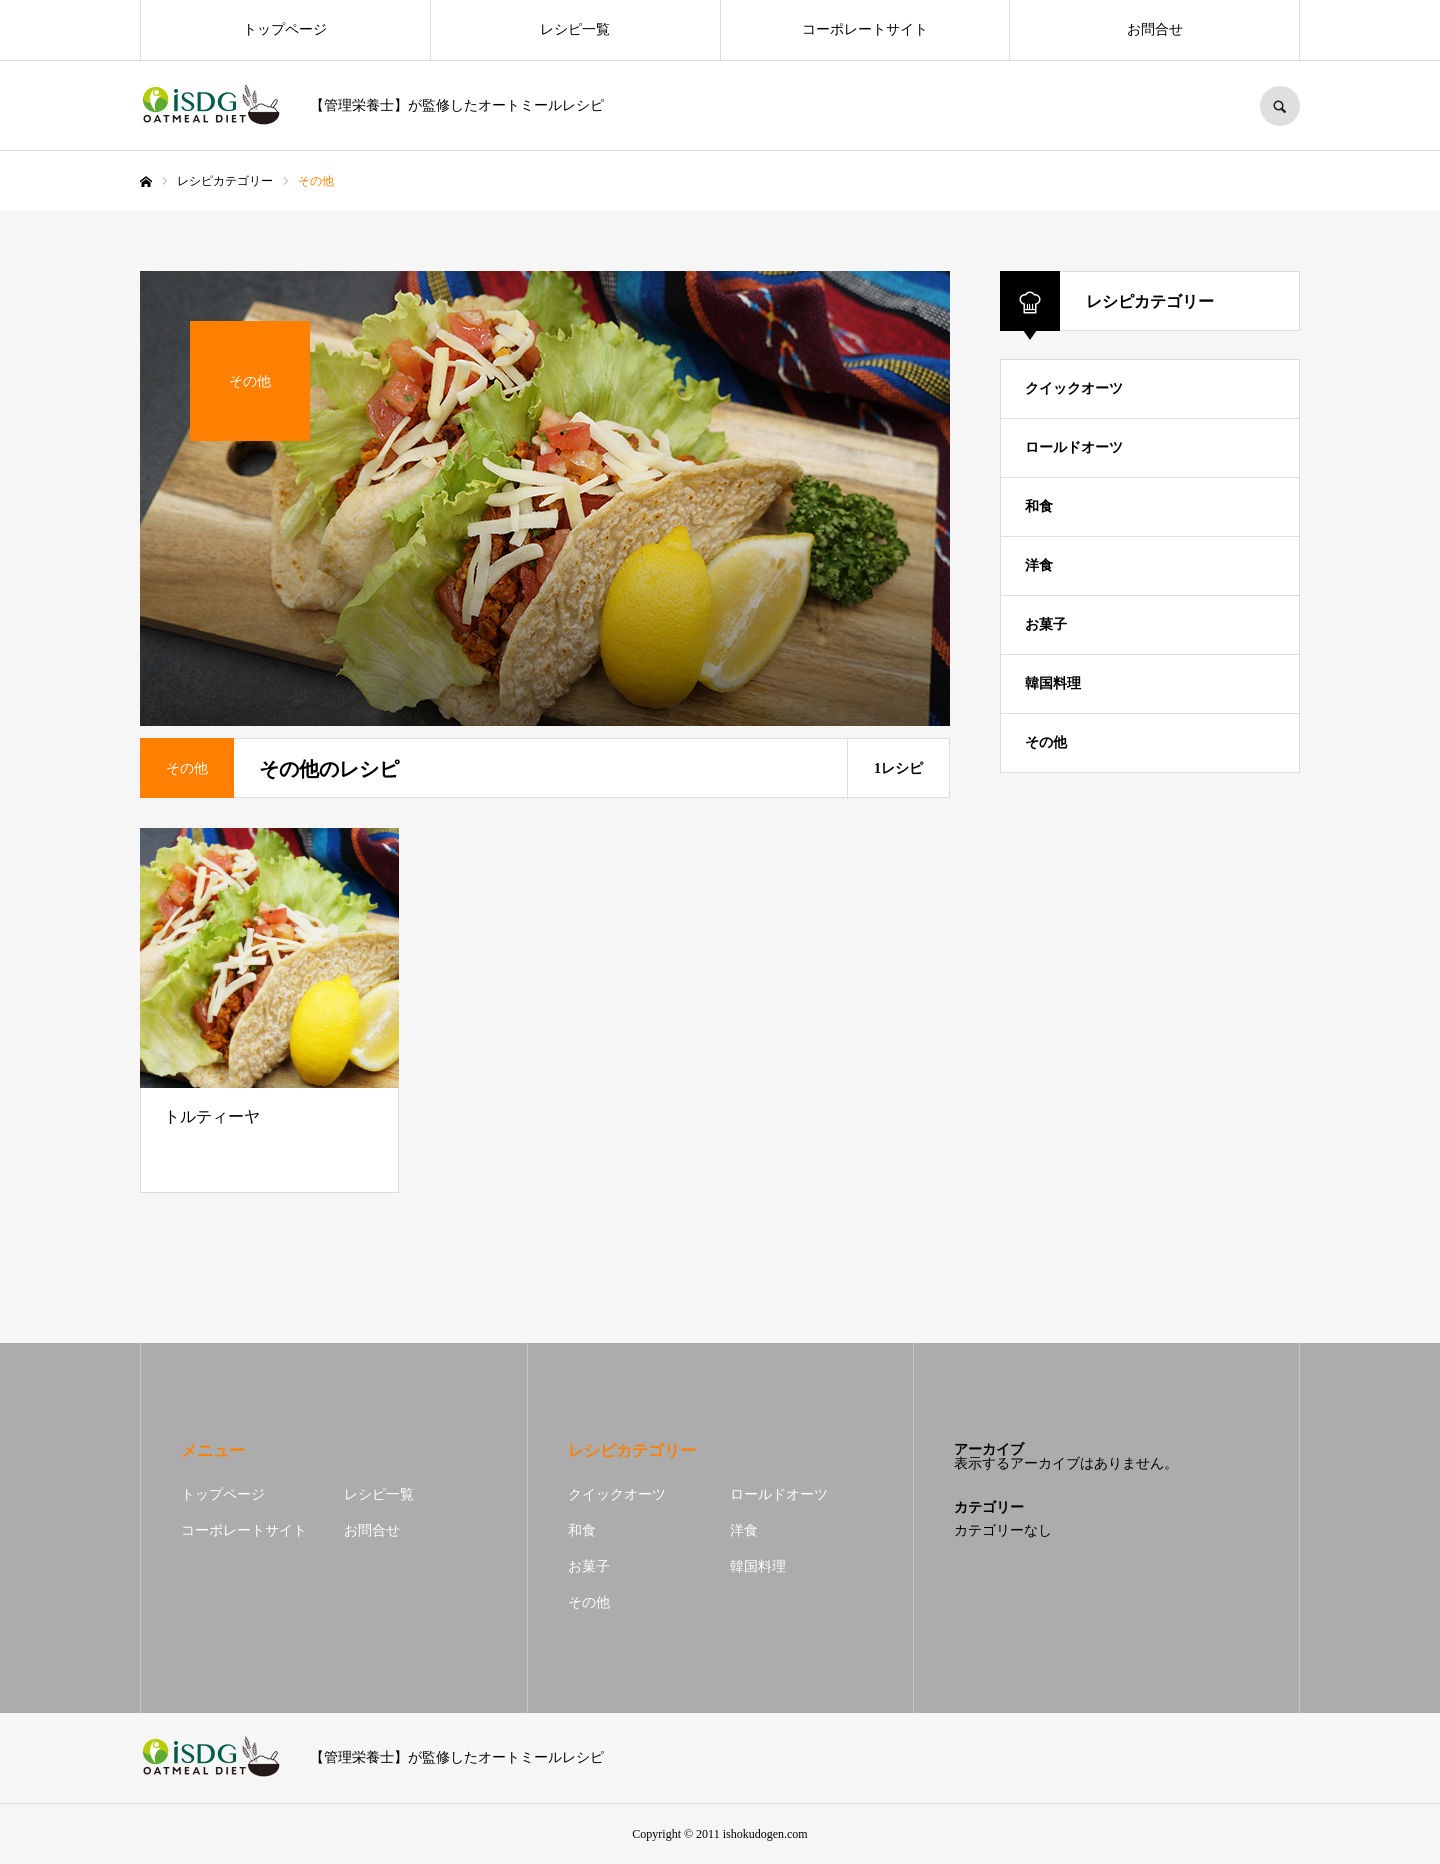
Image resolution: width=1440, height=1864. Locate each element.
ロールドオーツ (1074, 447)
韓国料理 (1053, 683)
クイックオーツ (1074, 388)
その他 (1046, 742)
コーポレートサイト (865, 29)
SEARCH (1280, 106)
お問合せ (1155, 29)
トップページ (285, 29)
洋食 (1039, 565)
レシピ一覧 (575, 29)
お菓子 (1046, 624)
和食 (1039, 506)
